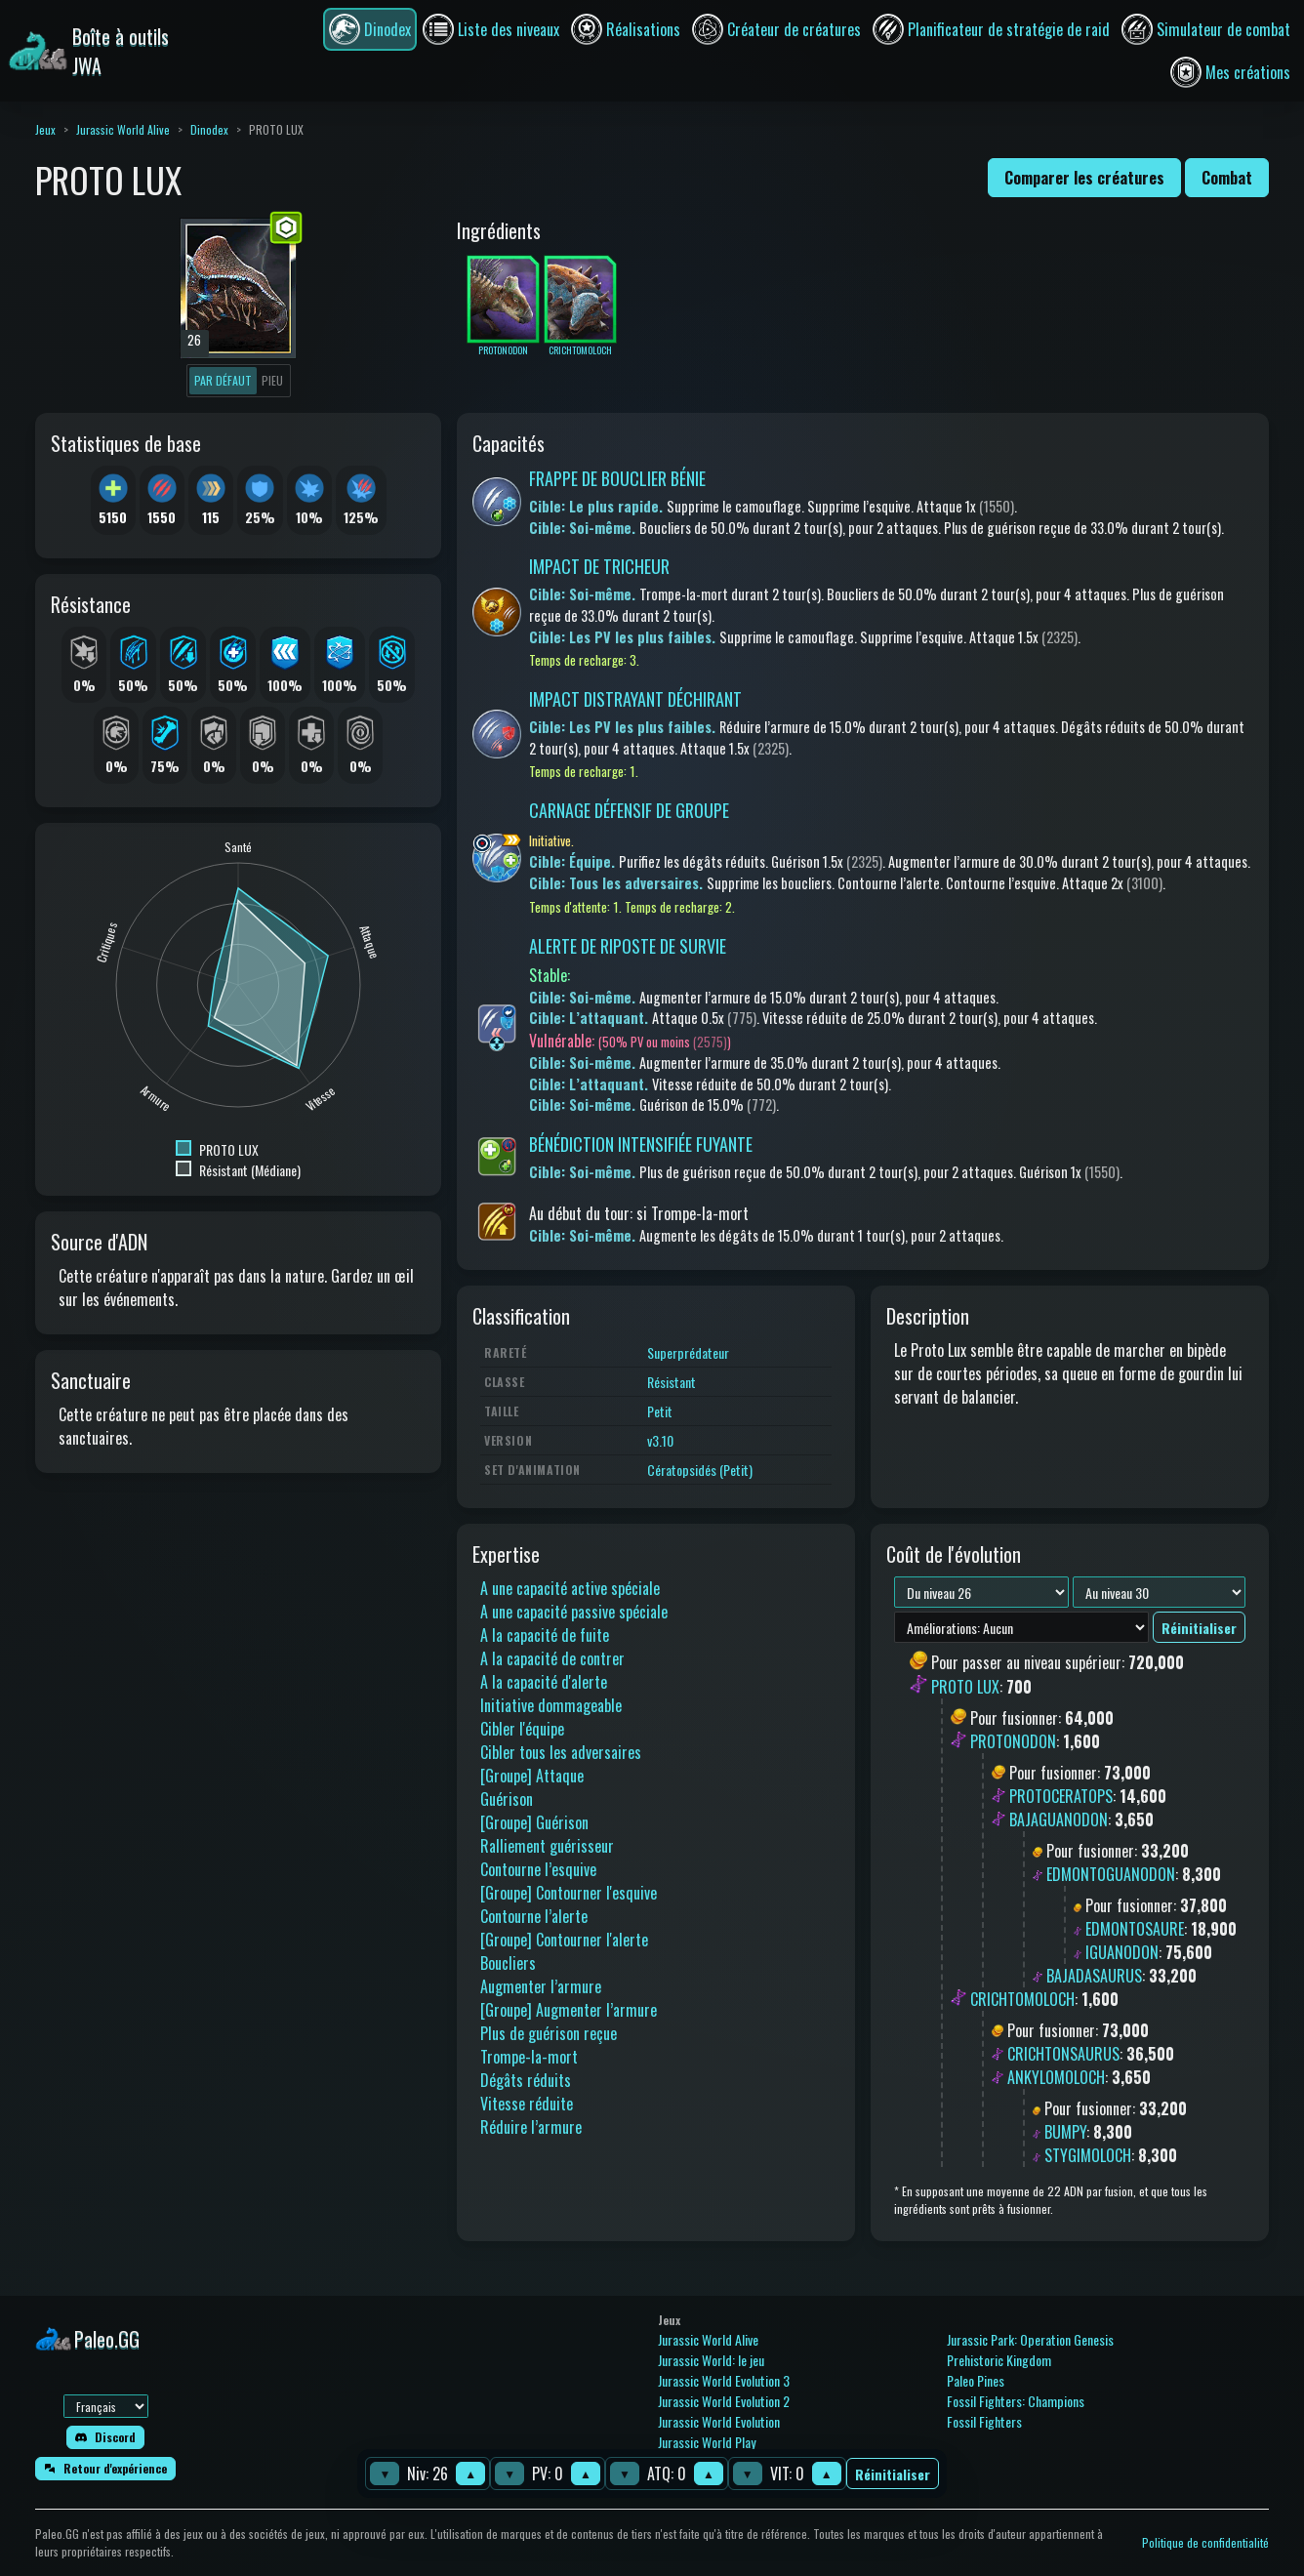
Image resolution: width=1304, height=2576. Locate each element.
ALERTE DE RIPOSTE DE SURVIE (627, 946)
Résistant (671, 1381)
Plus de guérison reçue (548, 2033)
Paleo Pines (975, 2380)
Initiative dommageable (551, 1705)
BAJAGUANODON (1058, 1819)
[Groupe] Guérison (534, 1822)
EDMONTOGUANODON (1110, 1874)
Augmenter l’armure (540, 1986)
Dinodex (209, 129)
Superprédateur (688, 1352)
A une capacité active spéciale (570, 1588)
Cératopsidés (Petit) (700, 1469)
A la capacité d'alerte (543, 1682)
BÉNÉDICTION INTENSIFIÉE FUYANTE (641, 1144)
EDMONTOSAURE (1134, 1929)
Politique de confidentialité (1205, 2542)
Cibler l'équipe (522, 1728)
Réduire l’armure (531, 2127)
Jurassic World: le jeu (711, 2360)
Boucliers (508, 1963)
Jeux (45, 129)
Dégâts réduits (525, 2080)
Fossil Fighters (984, 2421)
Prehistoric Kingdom (999, 2360)
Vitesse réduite (526, 2103)
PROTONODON (1013, 1741)
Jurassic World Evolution (719, 2421)
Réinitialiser (892, 2474)
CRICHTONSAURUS (1063, 2053)
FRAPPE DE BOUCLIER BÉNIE (617, 478)
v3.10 (660, 1440)
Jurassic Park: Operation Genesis (1030, 2339)
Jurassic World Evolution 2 (724, 2401)
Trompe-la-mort (529, 2056)
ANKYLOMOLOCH (1056, 2077)
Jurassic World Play (706, 2442)
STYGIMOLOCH (1087, 2155)
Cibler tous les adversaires (560, 1752)
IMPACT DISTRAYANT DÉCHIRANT (635, 699)
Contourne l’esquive (538, 1869)
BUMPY (1065, 2132)
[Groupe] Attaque (532, 1775)
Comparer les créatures (1084, 177)
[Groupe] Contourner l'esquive (568, 1892)
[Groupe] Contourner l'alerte (564, 1939)
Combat (1227, 177)
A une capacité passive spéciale (574, 1611)
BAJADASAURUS (1094, 1975)
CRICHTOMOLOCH (1022, 1999)
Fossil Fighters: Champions (1015, 2401)
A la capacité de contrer (552, 1658)
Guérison (506, 1799)
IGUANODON (1122, 1952)
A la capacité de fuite (544, 1635)
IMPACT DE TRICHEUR (599, 566)
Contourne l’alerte (534, 1916)
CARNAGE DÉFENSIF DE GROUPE (629, 810)
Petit (659, 1411)
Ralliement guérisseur (547, 1846)
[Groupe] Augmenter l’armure (568, 2010)
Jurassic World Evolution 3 (724, 2380)
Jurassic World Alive (123, 129)
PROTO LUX (965, 1686)
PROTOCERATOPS (1061, 1796)
